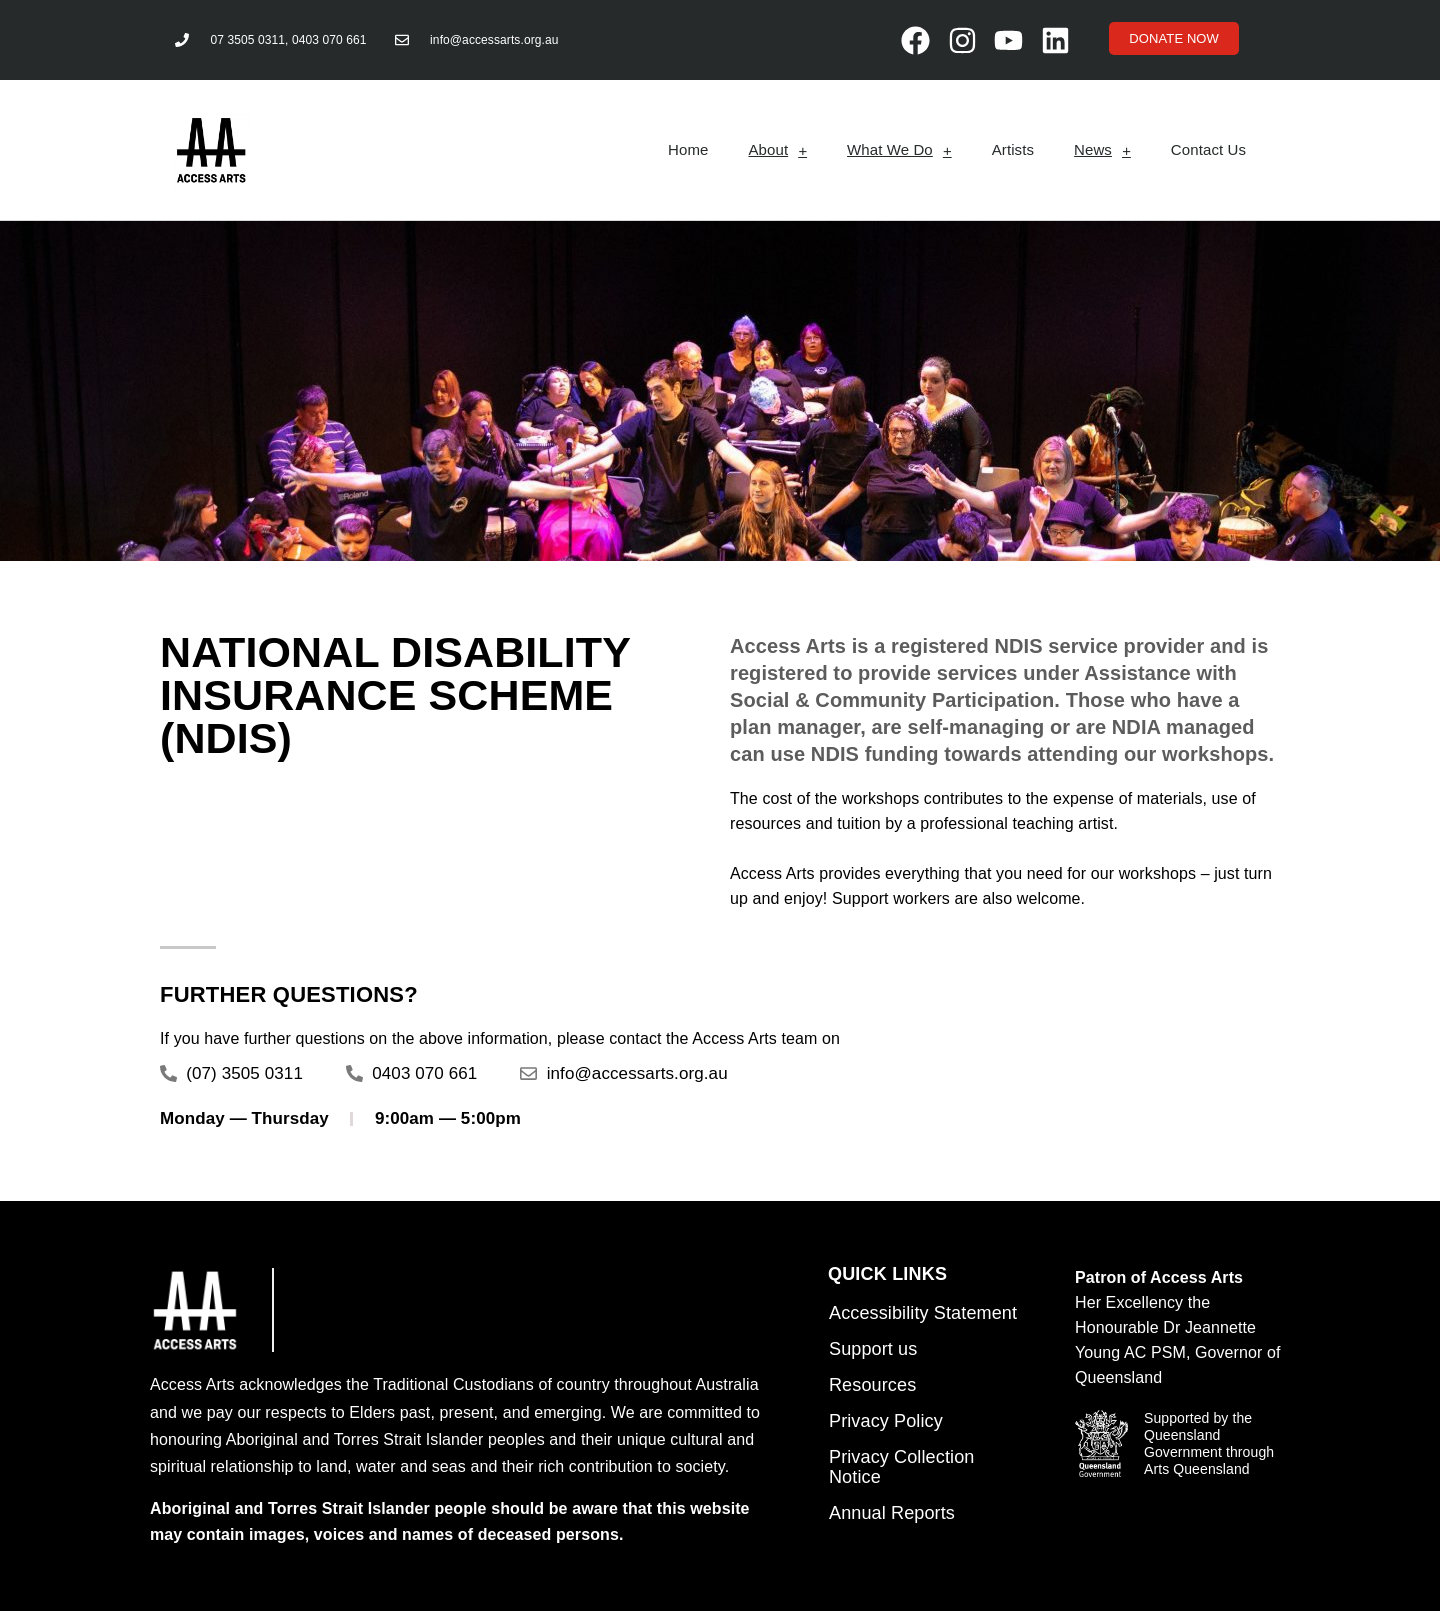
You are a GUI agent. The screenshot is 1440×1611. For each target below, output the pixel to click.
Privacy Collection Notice (901, 1467)
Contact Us (1208, 149)
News (1102, 150)
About (777, 150)
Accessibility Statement (923, 1313)
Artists (1013, 149)
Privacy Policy (886, 1421)
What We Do (899, 150)
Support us (873, 1349)
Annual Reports (892, 1513)
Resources (872, 1385)
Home (688, 149)
